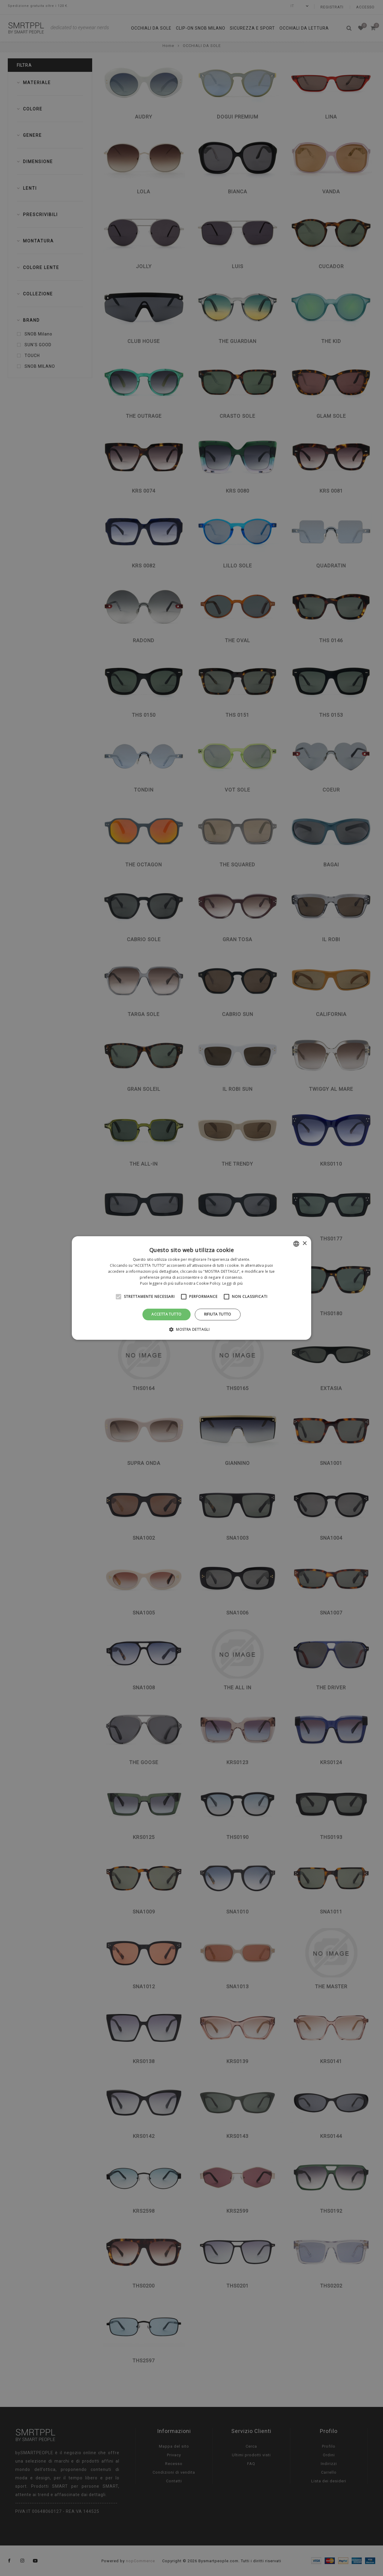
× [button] (304, 1243)
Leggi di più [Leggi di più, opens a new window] (232, 1283)
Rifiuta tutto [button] (217, 1314)
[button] (191, 1329)
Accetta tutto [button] (166, 1314)
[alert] (191, 1288)
